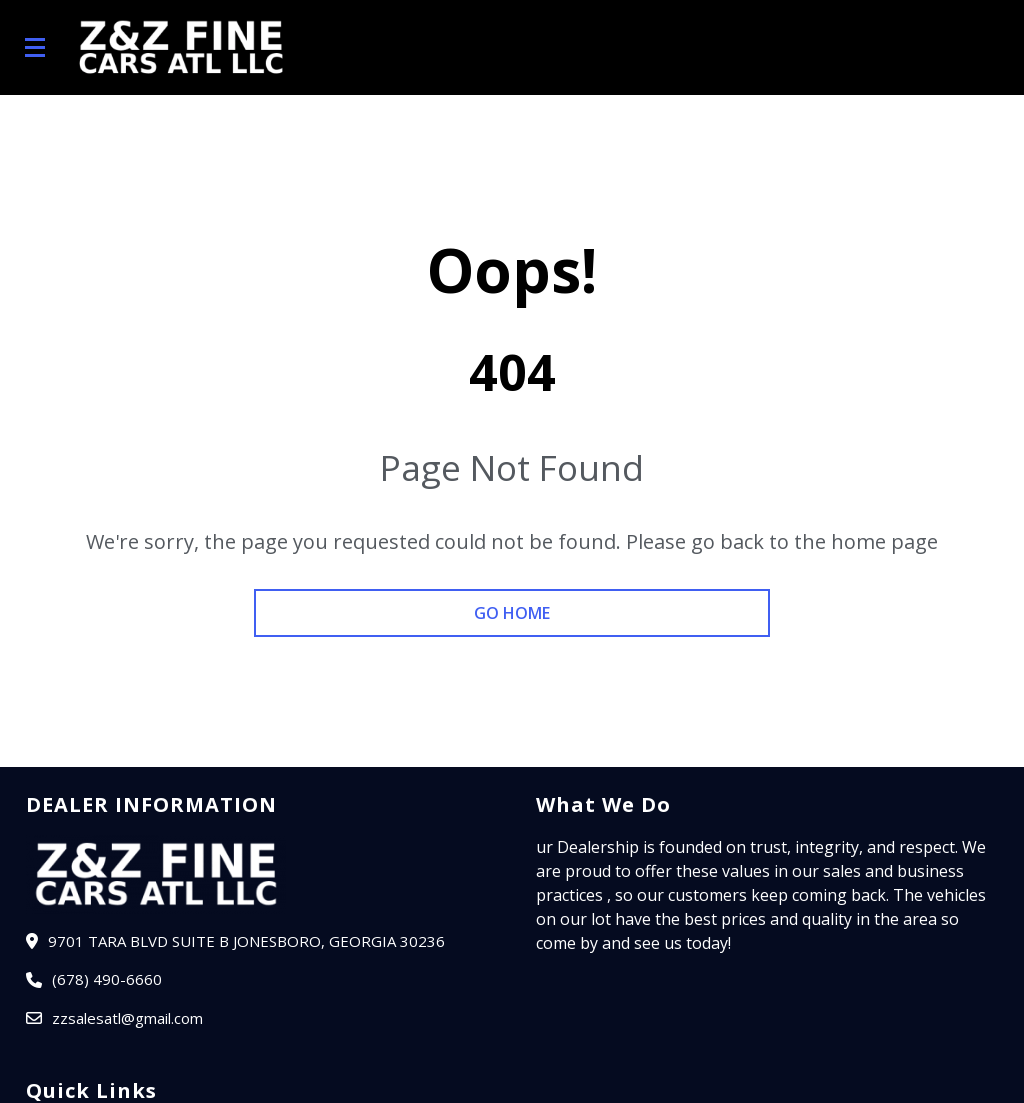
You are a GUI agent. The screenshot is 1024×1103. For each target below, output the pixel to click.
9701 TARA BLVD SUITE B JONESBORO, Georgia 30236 (246, 941)
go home (512, 613)
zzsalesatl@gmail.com (127, 1018)
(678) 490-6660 (107, 979)
